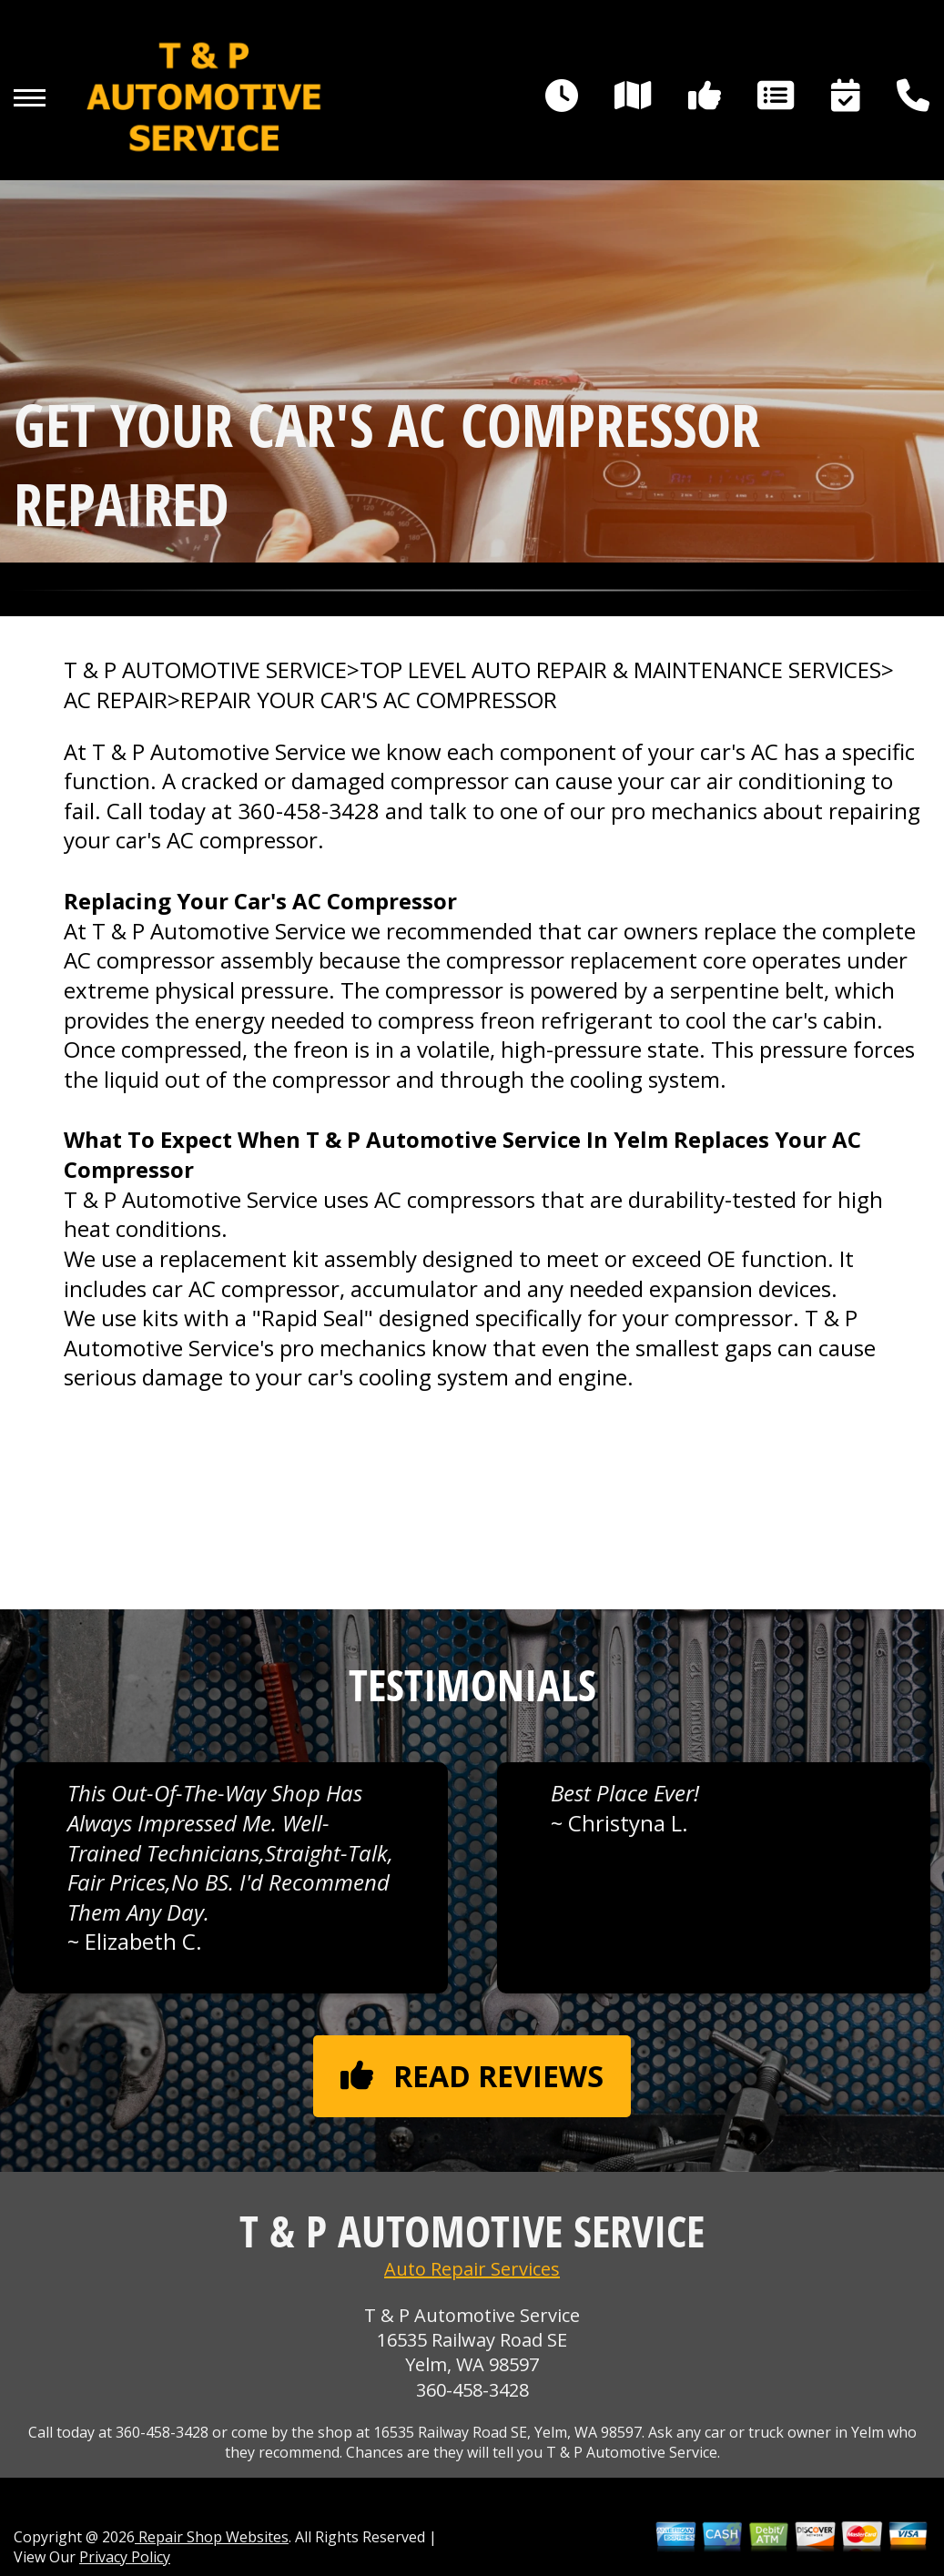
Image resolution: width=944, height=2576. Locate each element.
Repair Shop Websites (212, 2537)
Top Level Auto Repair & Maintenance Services (620, 670)
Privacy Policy (124, 2557)
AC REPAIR (115, 700)
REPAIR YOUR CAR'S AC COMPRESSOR (368, 700)
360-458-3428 (309, 811)
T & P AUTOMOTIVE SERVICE (205, 670)
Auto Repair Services (472, 2269)
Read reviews (472, 2075)
